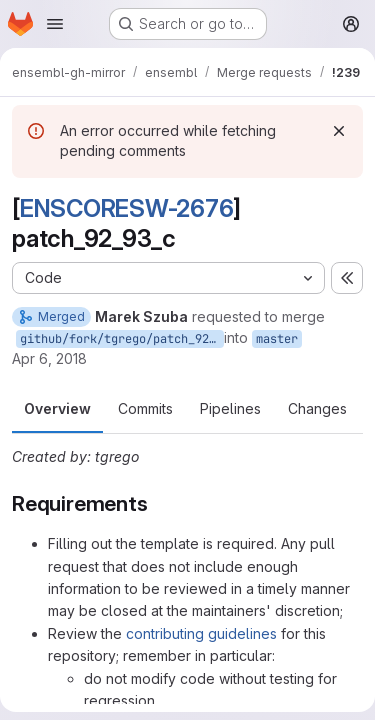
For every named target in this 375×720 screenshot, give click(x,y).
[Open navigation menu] (55, 24)
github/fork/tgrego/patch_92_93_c (122, 339)
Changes (317, 408)
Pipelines (230, 408)
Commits (145, 408)
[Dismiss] (339, 131)
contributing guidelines (201, 633)
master (277, 339)
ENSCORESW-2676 (127, 208)
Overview (57, 408)
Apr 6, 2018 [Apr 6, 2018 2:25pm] (49, 358)
